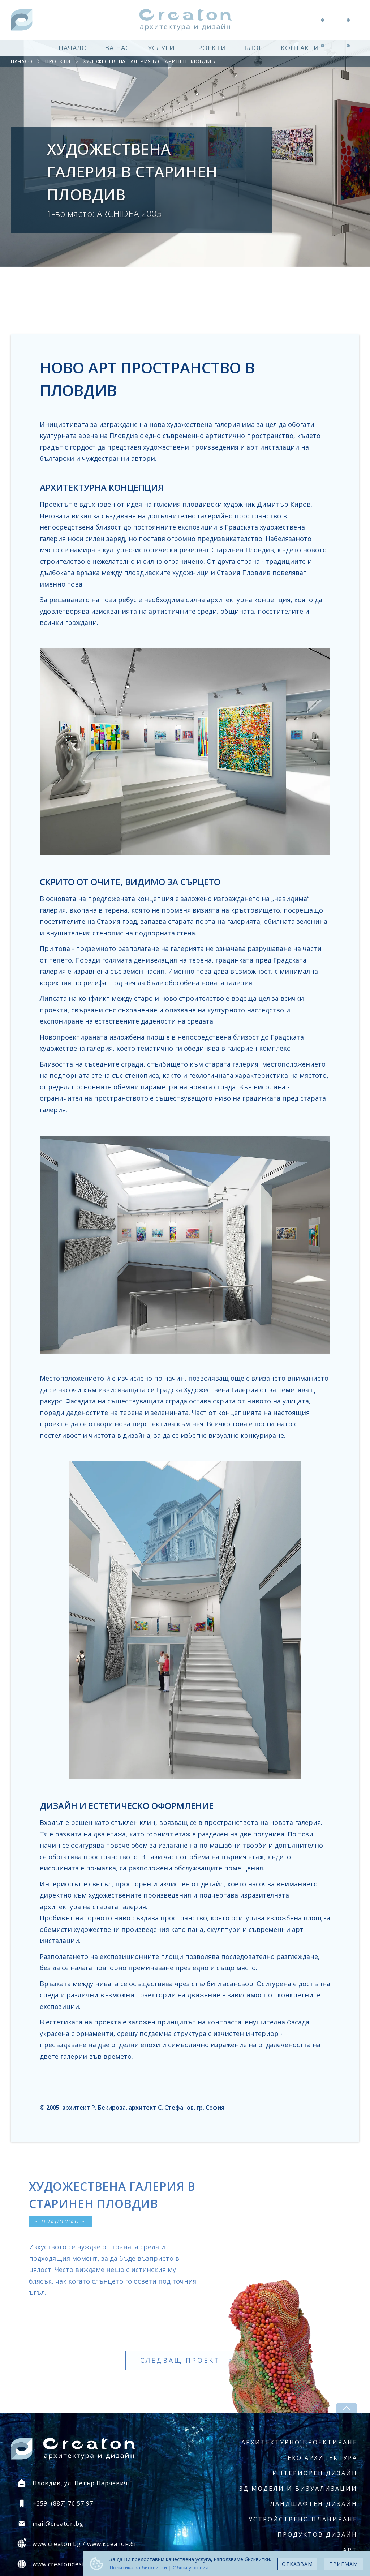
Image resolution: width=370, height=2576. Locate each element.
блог (253, 47)
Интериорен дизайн (314, 2473)
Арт (350, 2550)
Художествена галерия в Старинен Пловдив (149, 61)
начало (73, 47)
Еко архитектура (322, 2458)
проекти (209, 47)
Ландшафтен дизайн (313, 2504)
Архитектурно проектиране (299, 2442)
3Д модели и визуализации (298, 2489)
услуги (161, 47)
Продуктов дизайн (317, 2534)
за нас (117, 47)
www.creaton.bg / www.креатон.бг (85, 2544)
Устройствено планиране (303, 2519)
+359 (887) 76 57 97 (63, 2503)
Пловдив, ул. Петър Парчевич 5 (83, 2483)
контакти (300, 47)
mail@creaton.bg (58, 2524)
